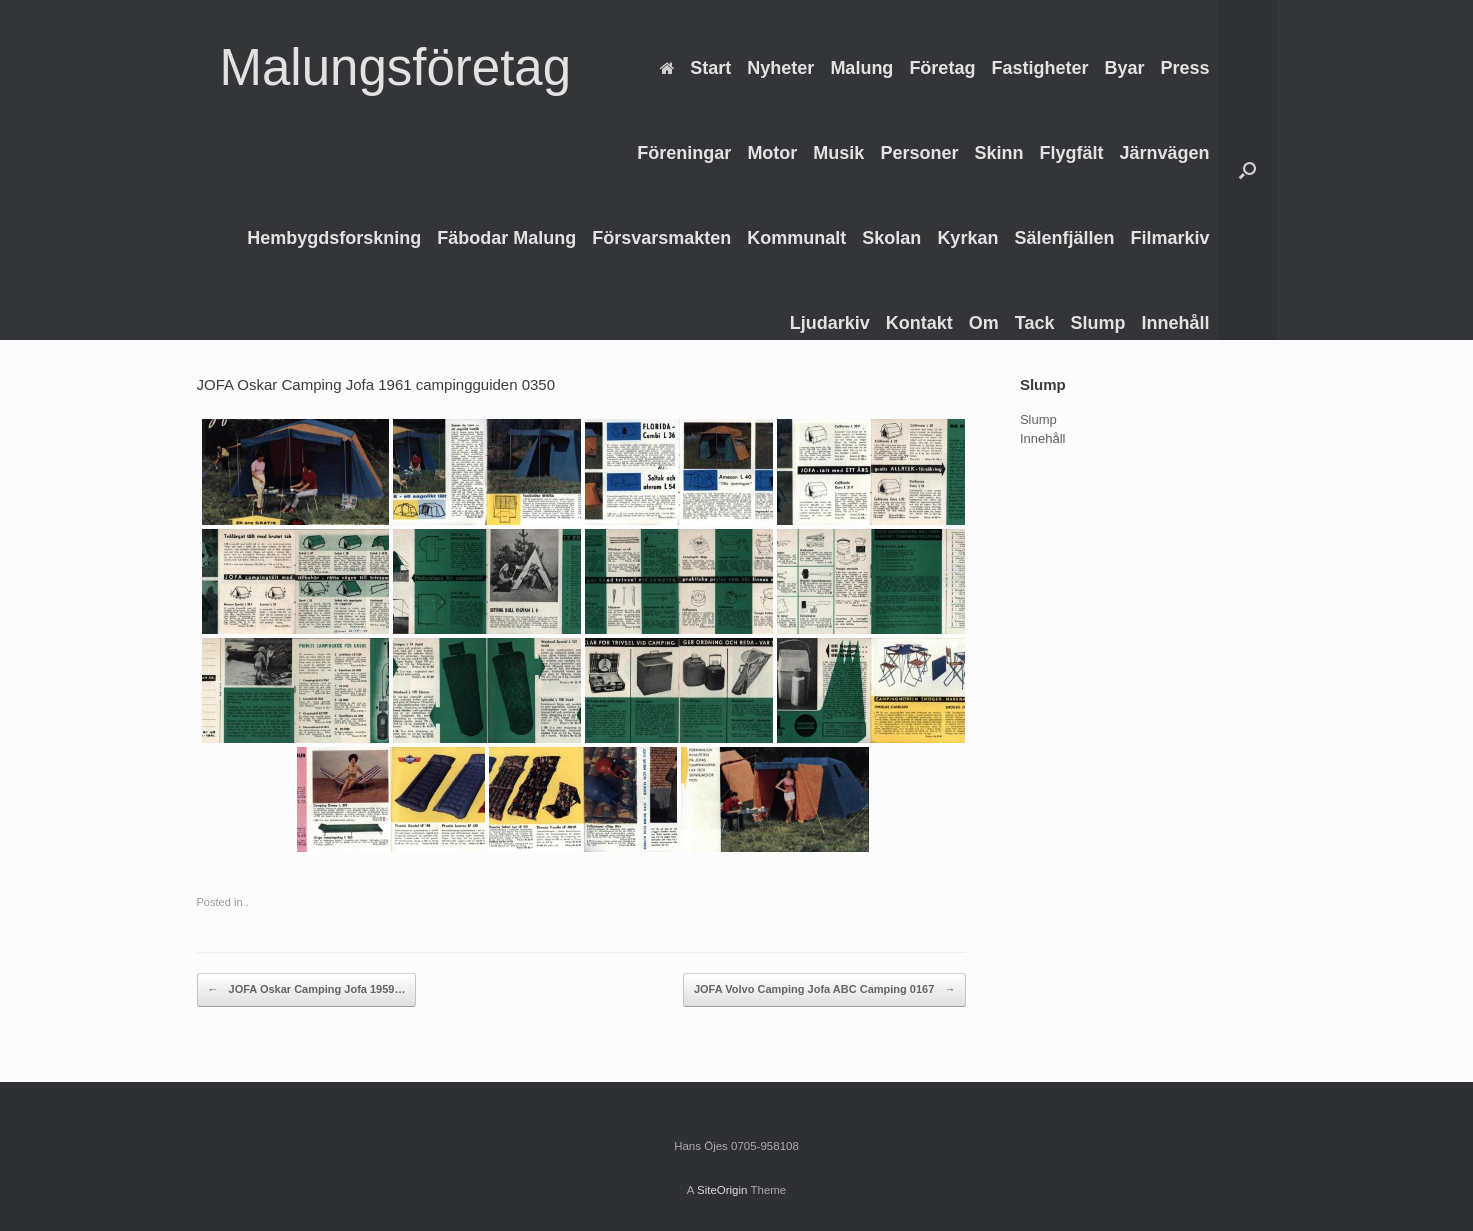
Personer (919, 153)
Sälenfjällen (1064, 238)
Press (1184, 68)
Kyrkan (967, 238)
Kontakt (919, 323)
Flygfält (1071, 153)
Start (695, 68)
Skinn (998, 153)
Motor (772, 153)
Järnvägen (1164, 153)
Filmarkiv (1169, 238)
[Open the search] (1247, 170)
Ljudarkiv (830, 323)
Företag (942, 68)
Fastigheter (1039, 68)
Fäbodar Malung (506, 238)
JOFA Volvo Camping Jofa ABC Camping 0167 (824, 990)
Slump (1097, 323)
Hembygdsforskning (334, 238)
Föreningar (684, 153)
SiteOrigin (722, 1190)
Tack (1035, 323)
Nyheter (780, 68)
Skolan (891, 238)
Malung (861, 68)
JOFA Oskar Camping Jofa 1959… (307, 990)
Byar (1124, 68)
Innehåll (1175, 323)
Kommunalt (796, 238)
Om (984, 323)
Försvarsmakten (661, 238)
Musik (838, 153)
